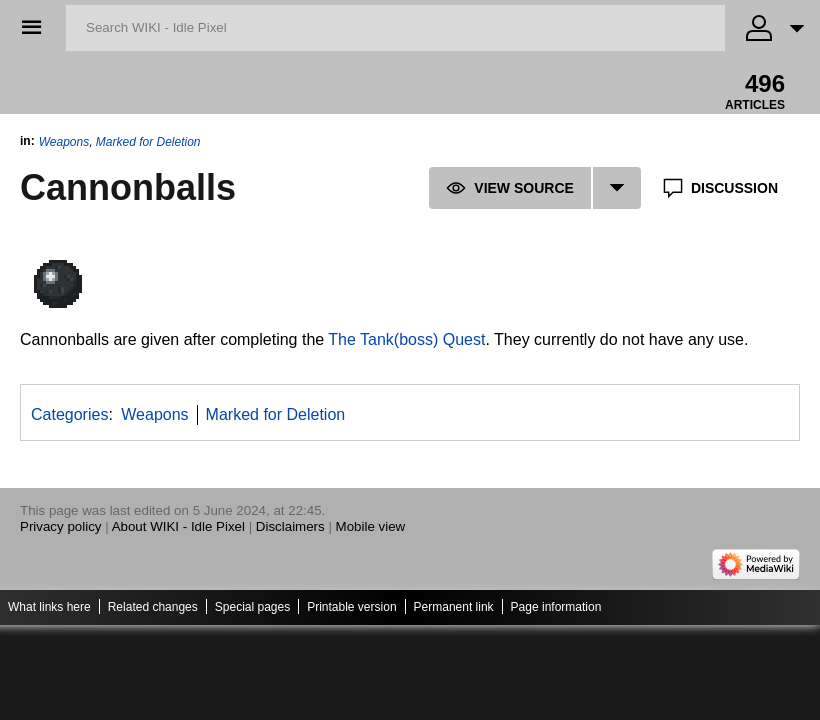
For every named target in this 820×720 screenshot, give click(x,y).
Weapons (64, 142)
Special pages (252, 607)
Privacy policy (60, 526)
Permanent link (454, 607)
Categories (69, 414)
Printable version (351, 607)
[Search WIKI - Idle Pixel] (395, 28)
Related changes (153, 607)
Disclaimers (290, 526)
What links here (49, 607)
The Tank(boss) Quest (406, 339)
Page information (556, 607)
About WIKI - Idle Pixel (178, 526)
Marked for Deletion (148, 142)
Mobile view (371, 526)
